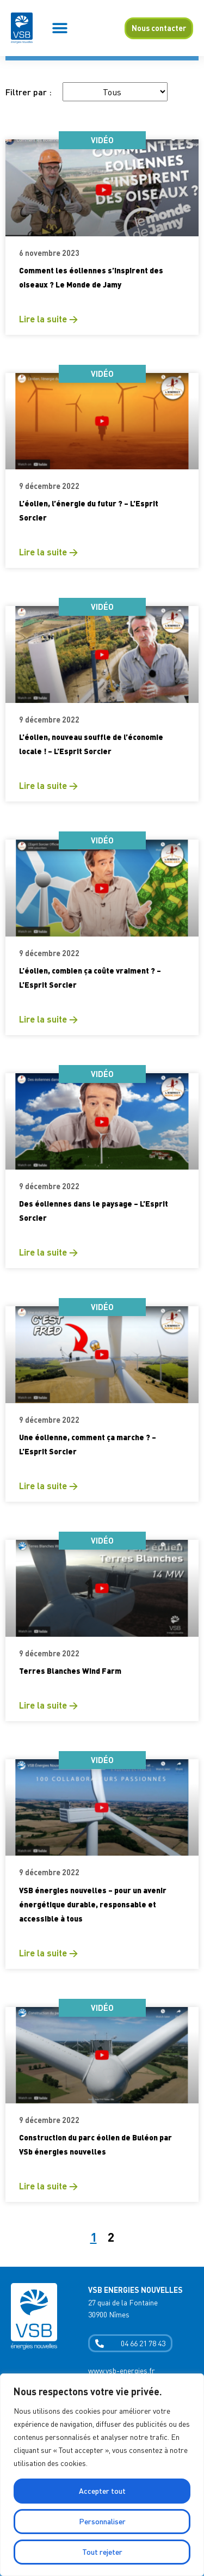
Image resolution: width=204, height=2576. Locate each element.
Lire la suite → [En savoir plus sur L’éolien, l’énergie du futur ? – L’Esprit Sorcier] (48, 552)
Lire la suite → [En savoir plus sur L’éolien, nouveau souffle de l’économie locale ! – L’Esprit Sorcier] (48, 785)
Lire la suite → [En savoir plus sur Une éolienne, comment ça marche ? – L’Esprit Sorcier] (48, 1485)
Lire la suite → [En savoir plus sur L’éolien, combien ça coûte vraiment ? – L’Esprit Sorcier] (48, 1019)
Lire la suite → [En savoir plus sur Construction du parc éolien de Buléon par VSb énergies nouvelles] (48, 2186)
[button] (59, 28)
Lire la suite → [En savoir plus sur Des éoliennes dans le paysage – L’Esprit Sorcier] (48, 1252)
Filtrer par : (28, 92)
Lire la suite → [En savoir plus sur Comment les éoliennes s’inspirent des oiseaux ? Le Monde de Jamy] (48, 319)
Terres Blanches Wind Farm (70, 1670)
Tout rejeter (102, 2551)
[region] (102, 2474)
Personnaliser (102, 2521)
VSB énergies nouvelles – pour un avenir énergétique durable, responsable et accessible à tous (92, 1904)
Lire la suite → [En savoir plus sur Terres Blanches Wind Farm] (48, 1705)
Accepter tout (102, 2490)
